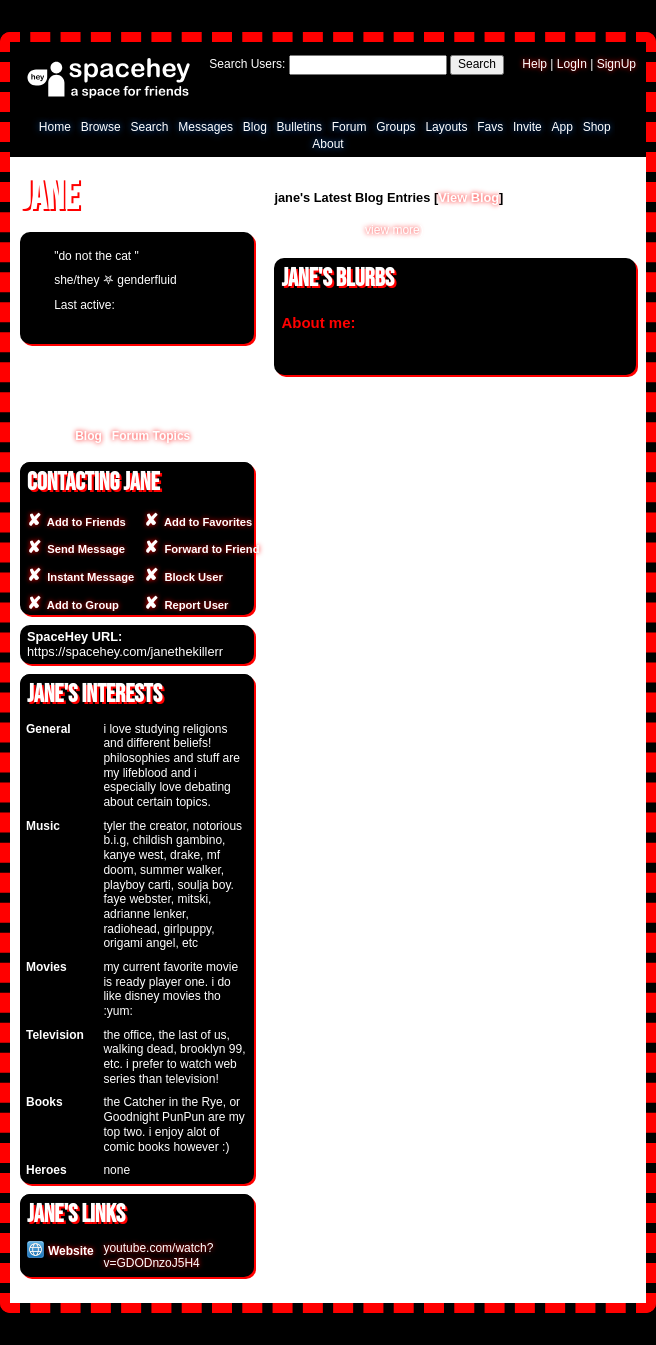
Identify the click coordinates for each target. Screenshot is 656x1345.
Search (477, 64)
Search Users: (247, 64)
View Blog (468, 197)
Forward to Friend (208, 549)
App (562, 127)
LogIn (572, 64)
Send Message (83, 549)
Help (534, 64)
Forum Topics (151, 436)
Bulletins (299, 127)
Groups (395, 127)
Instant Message (87, 577)
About (327, 144)
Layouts (446, 127)
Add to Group (80, 605)
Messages (205, 127)
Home (55, 127)
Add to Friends (83, 522)
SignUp (616, 64)
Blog (255, 127)
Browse (101, 127)
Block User (190, 577)
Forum (349, 127)
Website (60, 1251)
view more (392, 230)
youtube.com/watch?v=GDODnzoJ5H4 (158, 1255)
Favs (490, 127)
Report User (193, 605)
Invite (527, 127)
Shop (597, 127)
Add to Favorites (205, 522)
